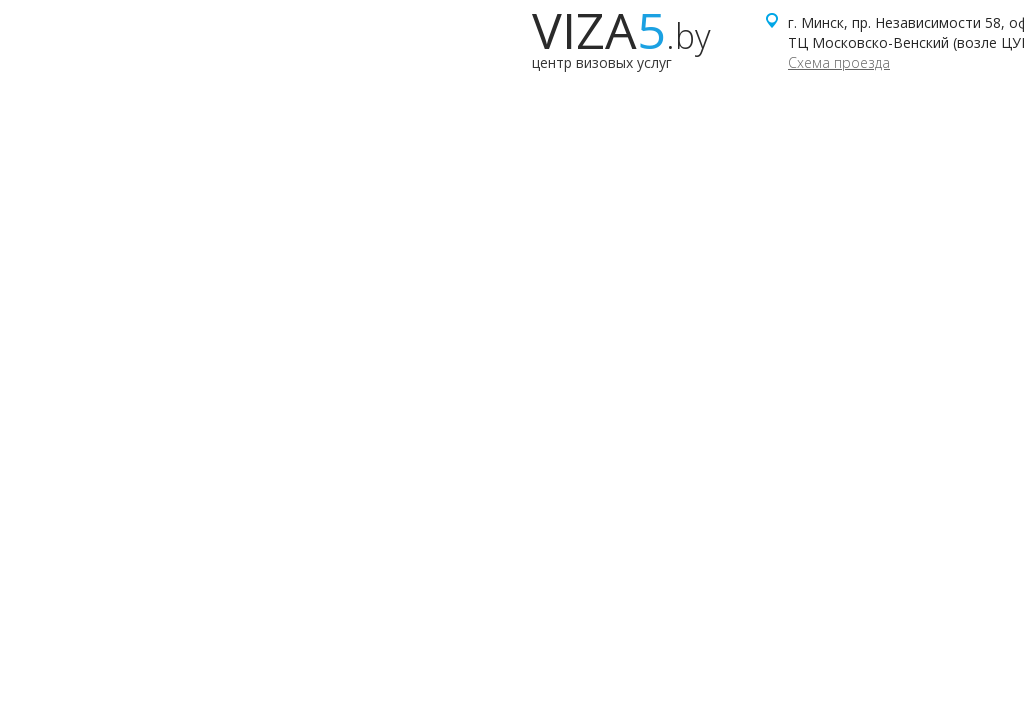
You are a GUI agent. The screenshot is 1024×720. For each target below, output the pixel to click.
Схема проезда (839, 62)
